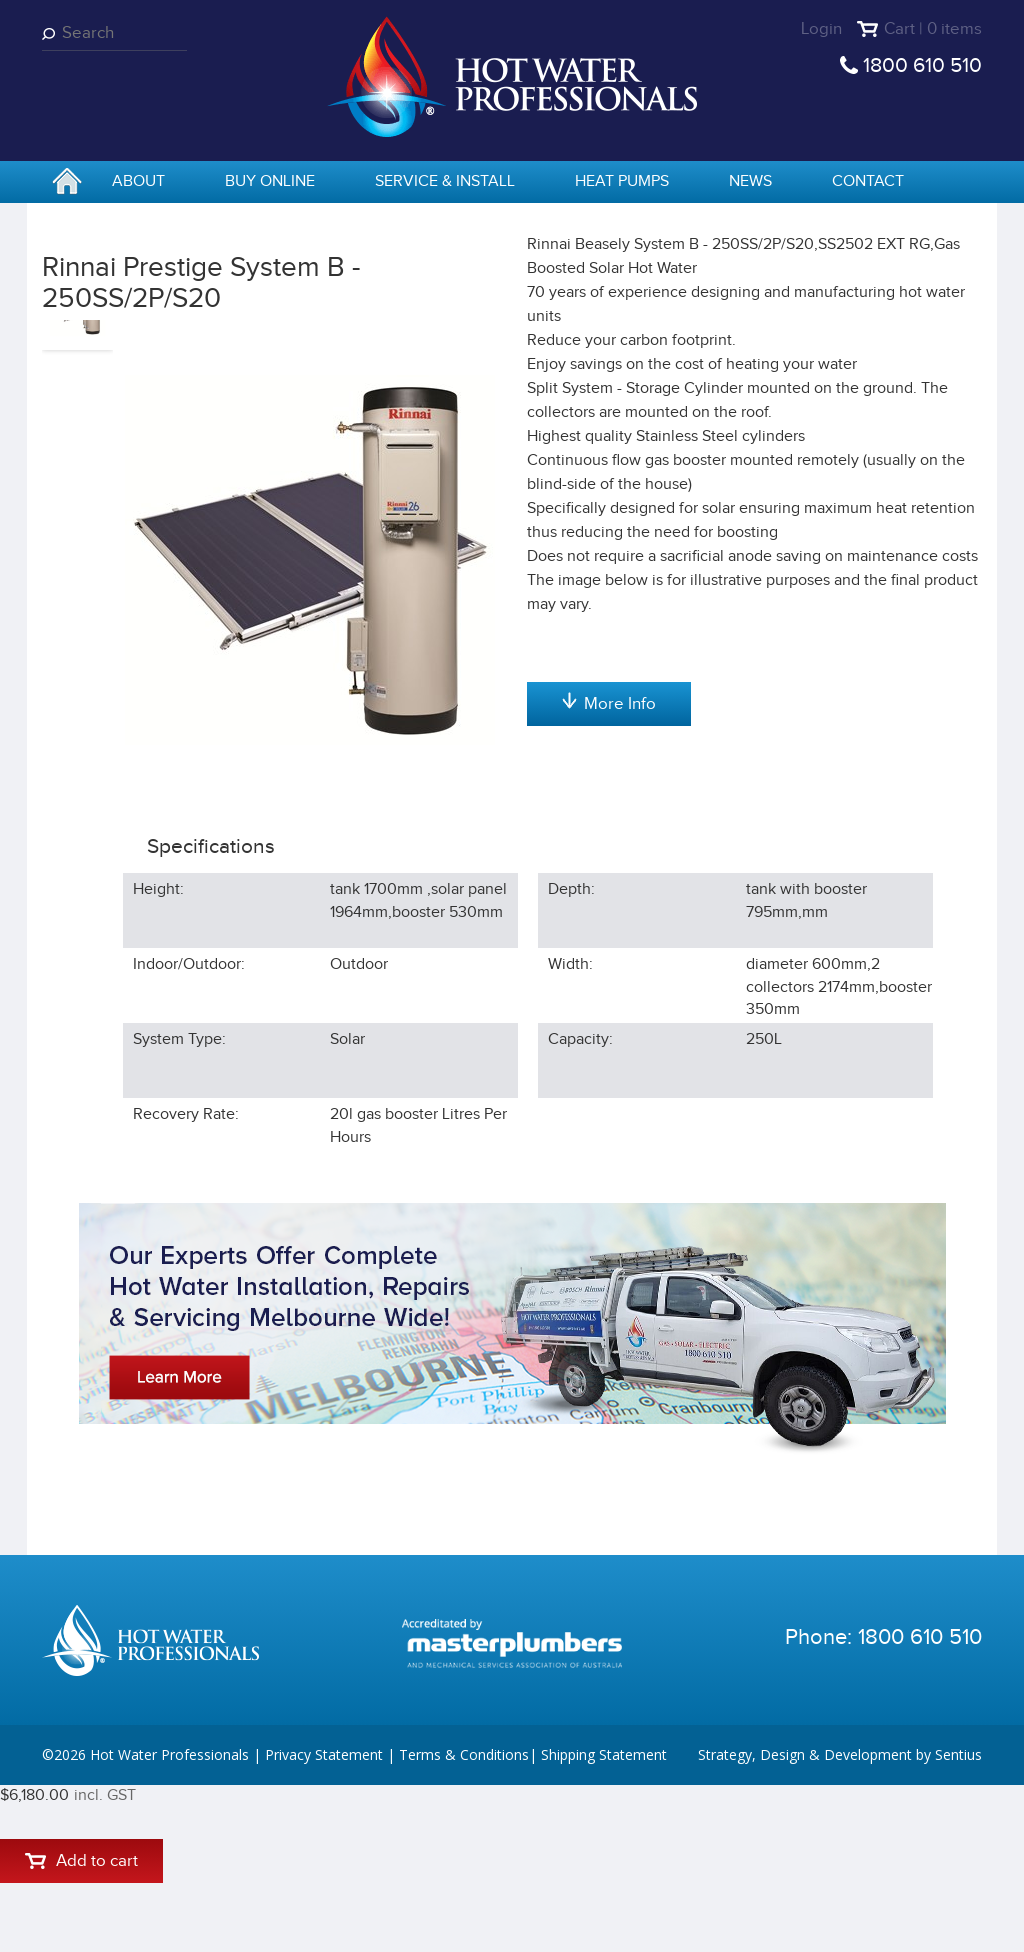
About (138, 181)
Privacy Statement (324, 1921)
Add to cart (608, 422)
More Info (609, 944)
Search (52, 33)
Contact (868, 181)
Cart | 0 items (933, 29)
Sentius (958, 1921)
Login (821, 29)
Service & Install (445, 181)
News (750, 181)
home (67, 183)
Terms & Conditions (464, 1921)
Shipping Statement (604, 1921)
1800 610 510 (922, 65)
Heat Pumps (622, 181)
